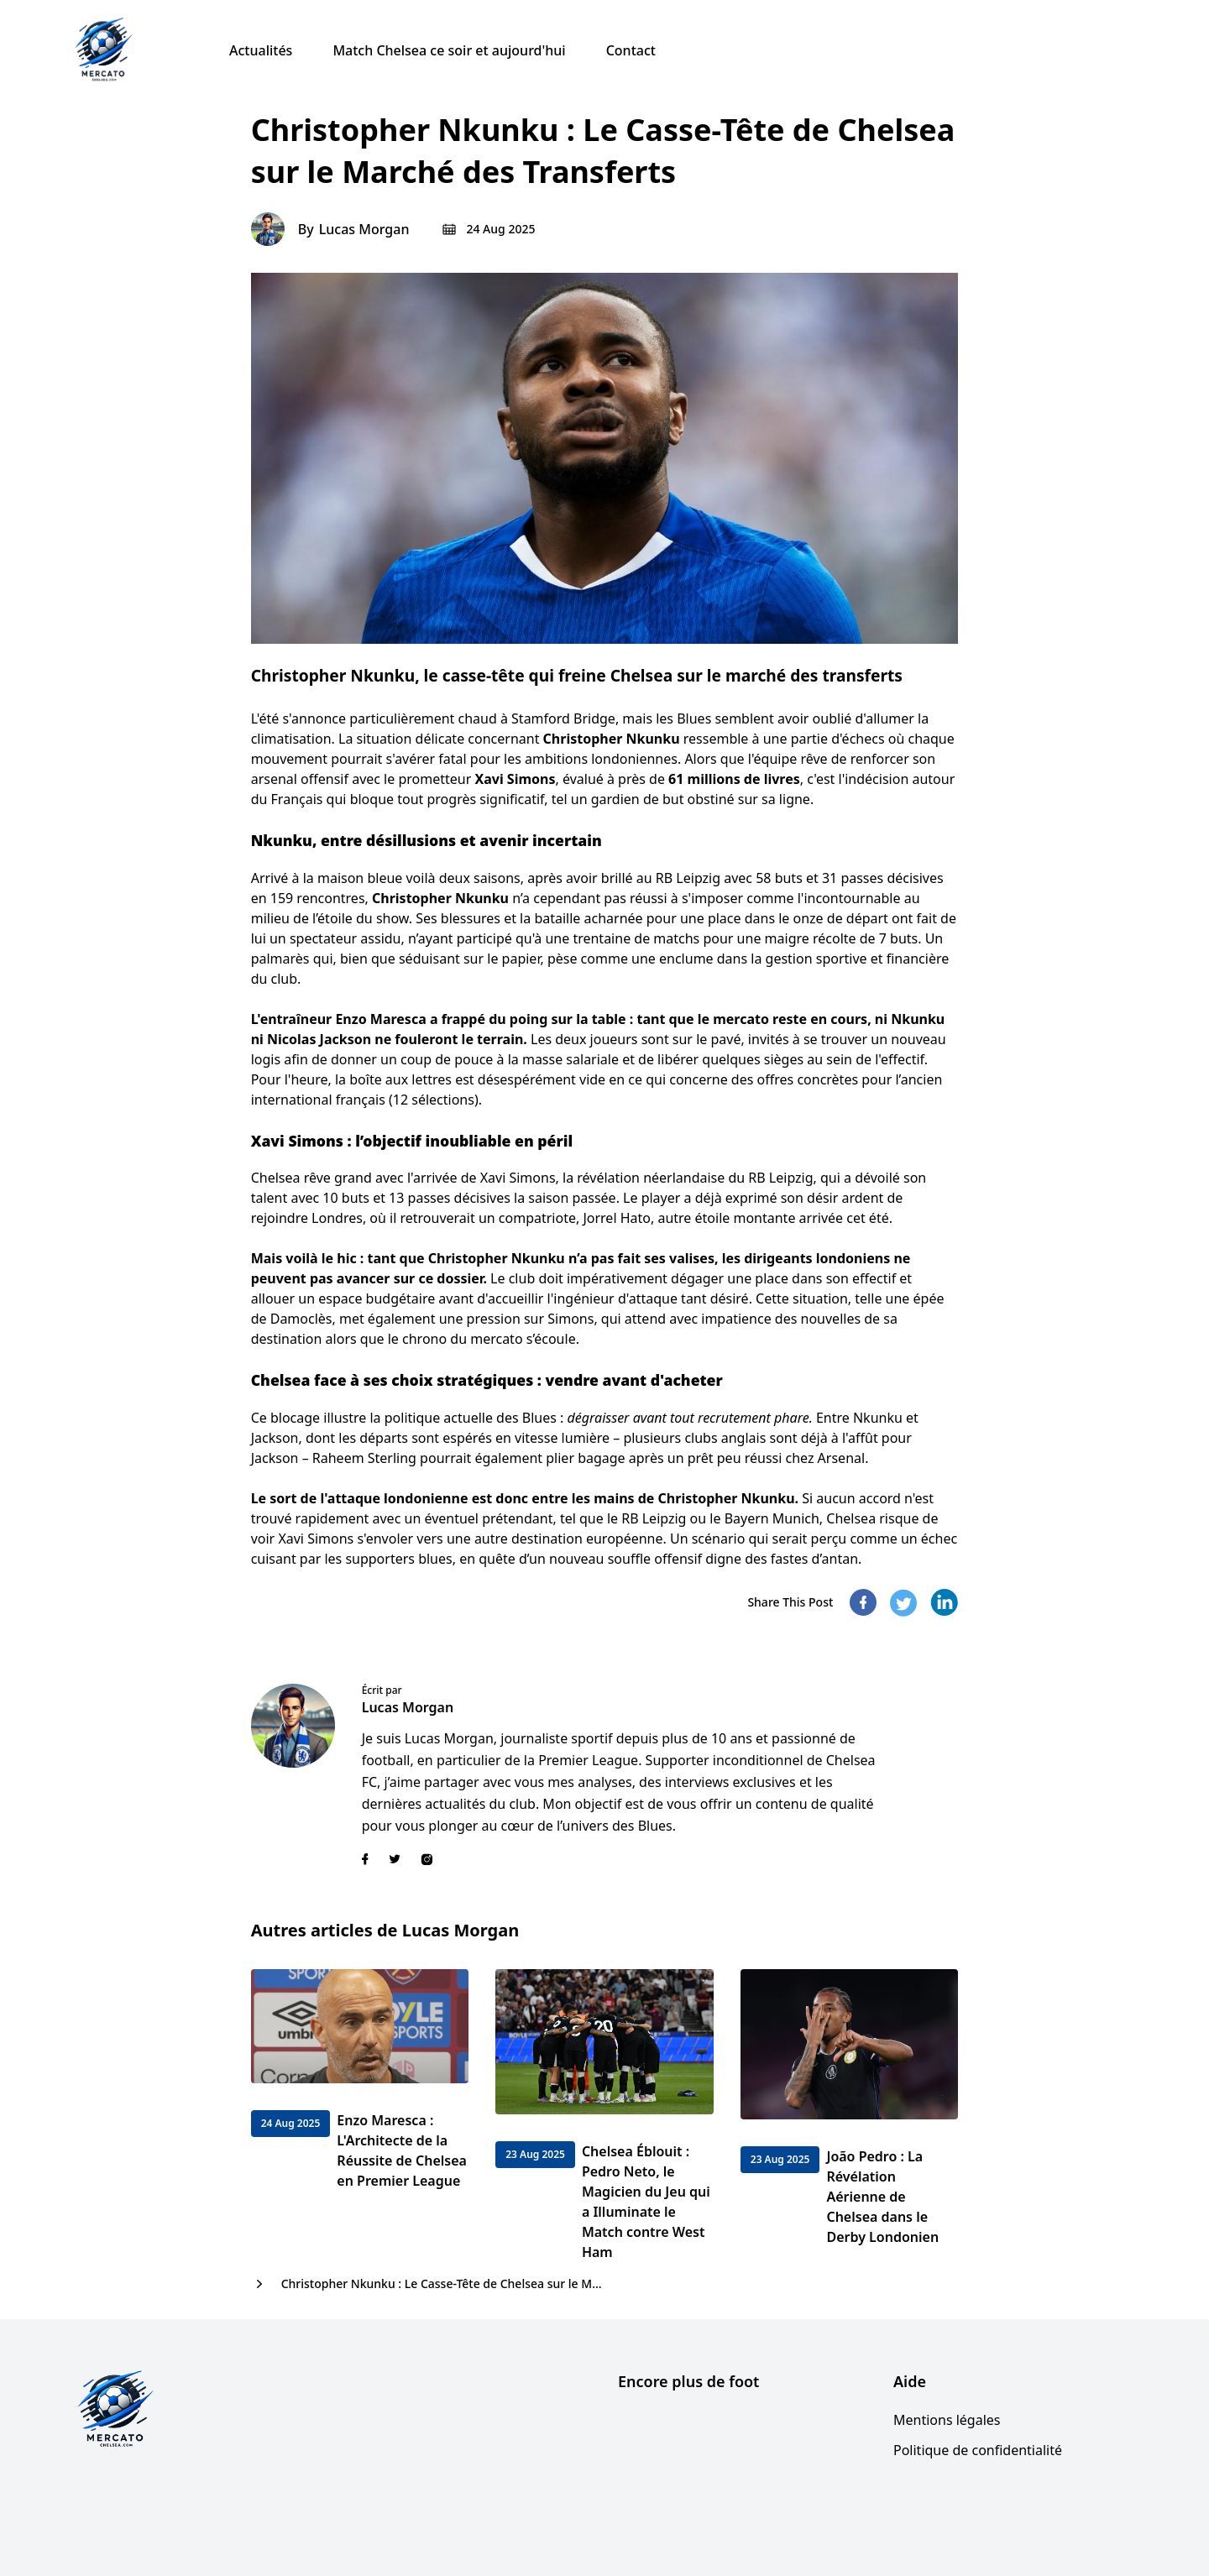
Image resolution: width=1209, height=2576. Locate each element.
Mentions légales (947, 2420)
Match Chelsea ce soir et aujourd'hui (448, 50)
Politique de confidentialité (977, 2450)
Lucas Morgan (364, 229)
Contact (631, 50)
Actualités (260, 50)
